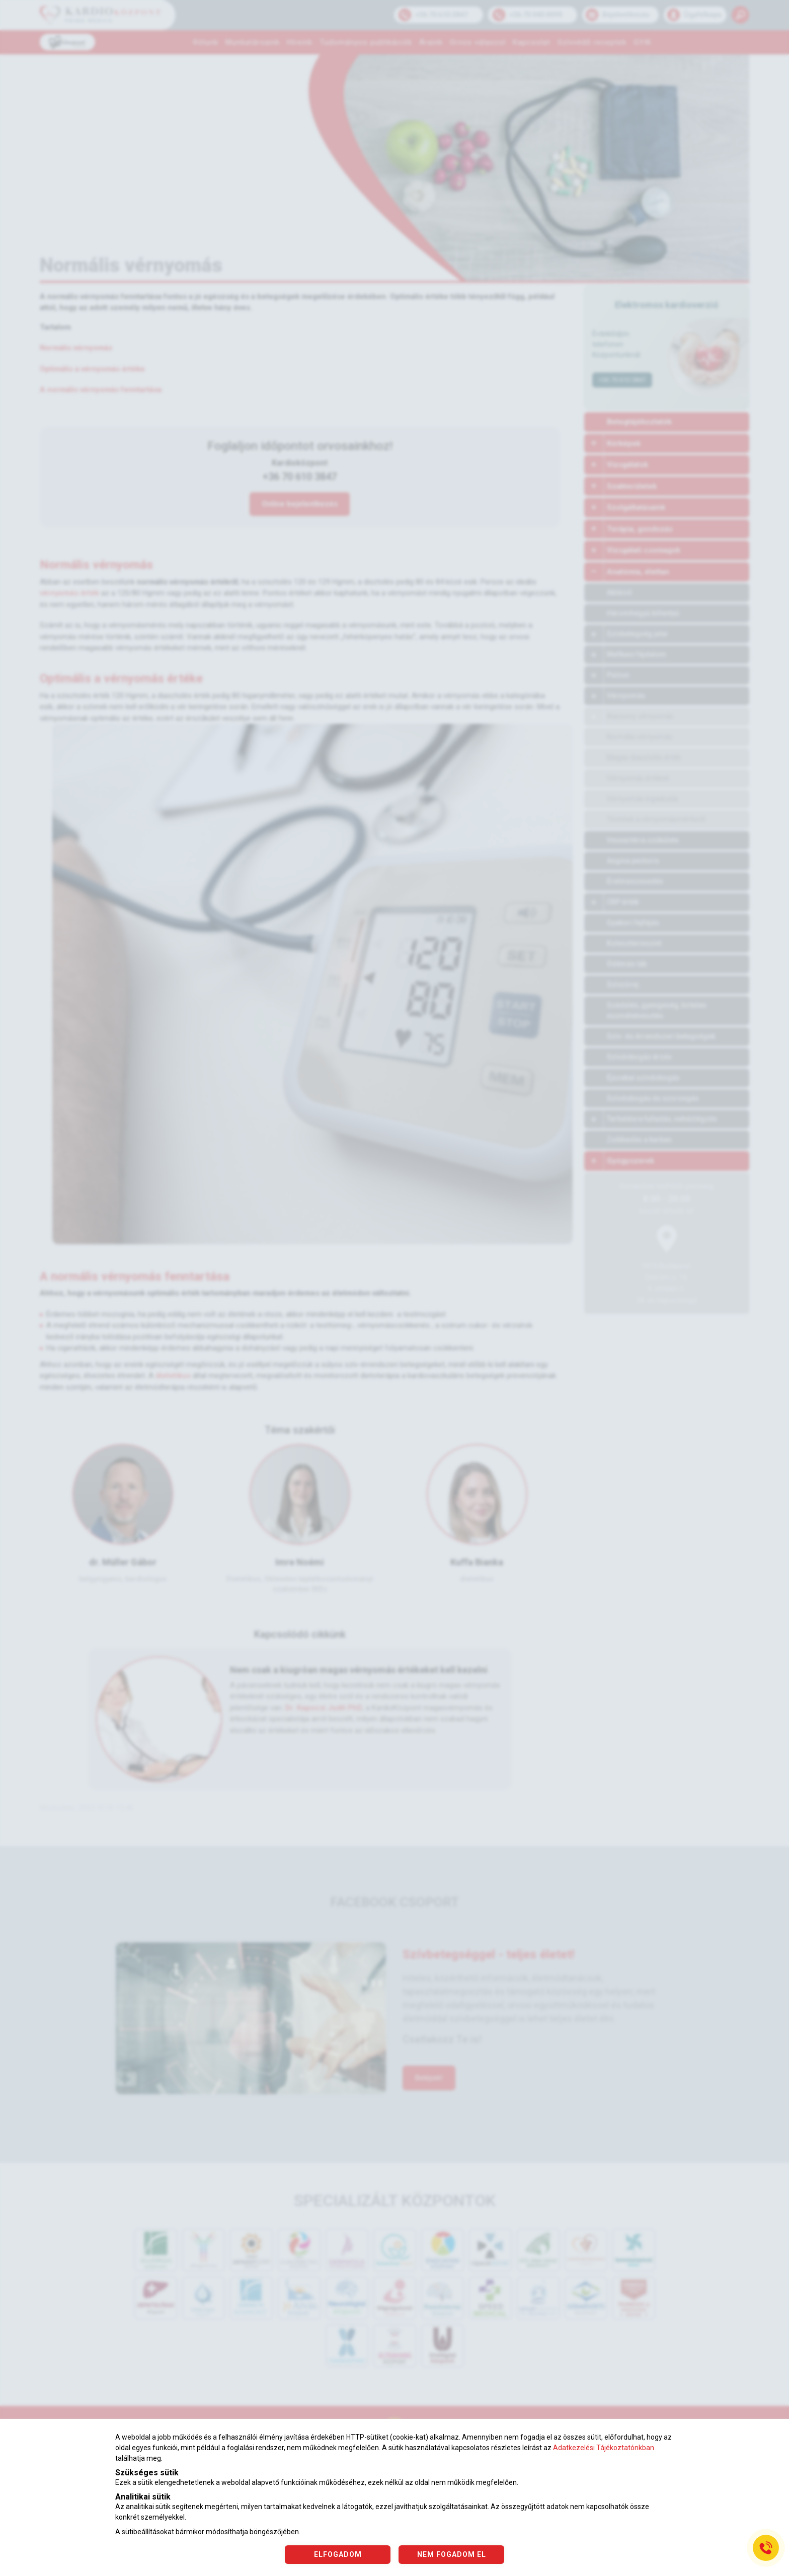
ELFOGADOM (338, 2554)
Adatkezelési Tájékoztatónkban (603, 2448)
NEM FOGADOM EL (451, 2554)
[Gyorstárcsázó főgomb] (766, 2548)
